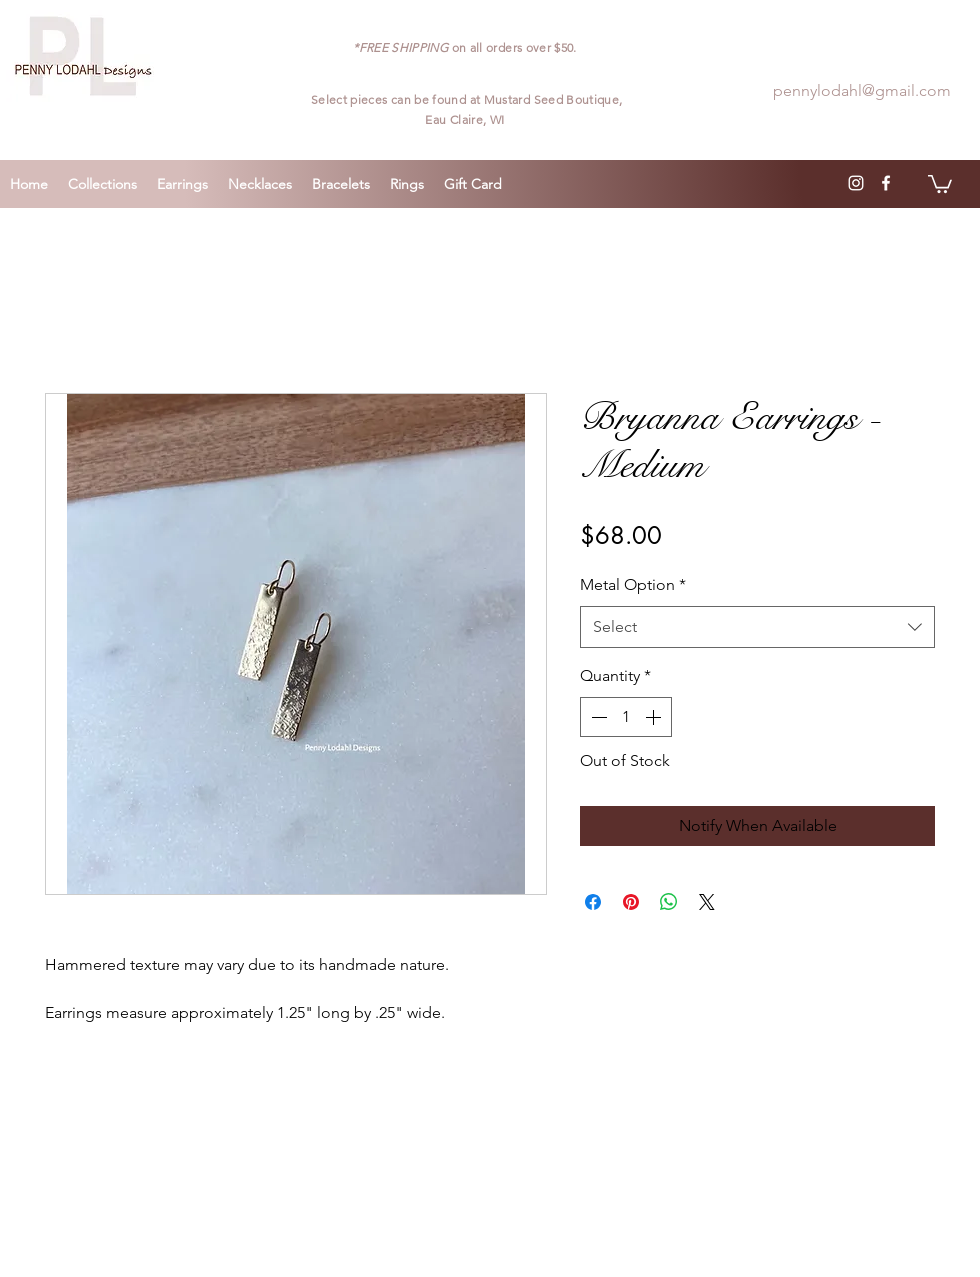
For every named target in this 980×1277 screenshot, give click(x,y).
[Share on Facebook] (593, 902)
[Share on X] (707, 902)
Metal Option (633, 584)
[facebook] (886, 183)
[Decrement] (597, 717)
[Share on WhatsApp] (669, 902)
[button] (940, 183)
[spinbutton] (626, 717)
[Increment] (655, 717)
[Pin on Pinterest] (631, 902)
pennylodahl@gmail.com (862, 90)
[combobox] (757, 627)
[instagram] (856, 183)
